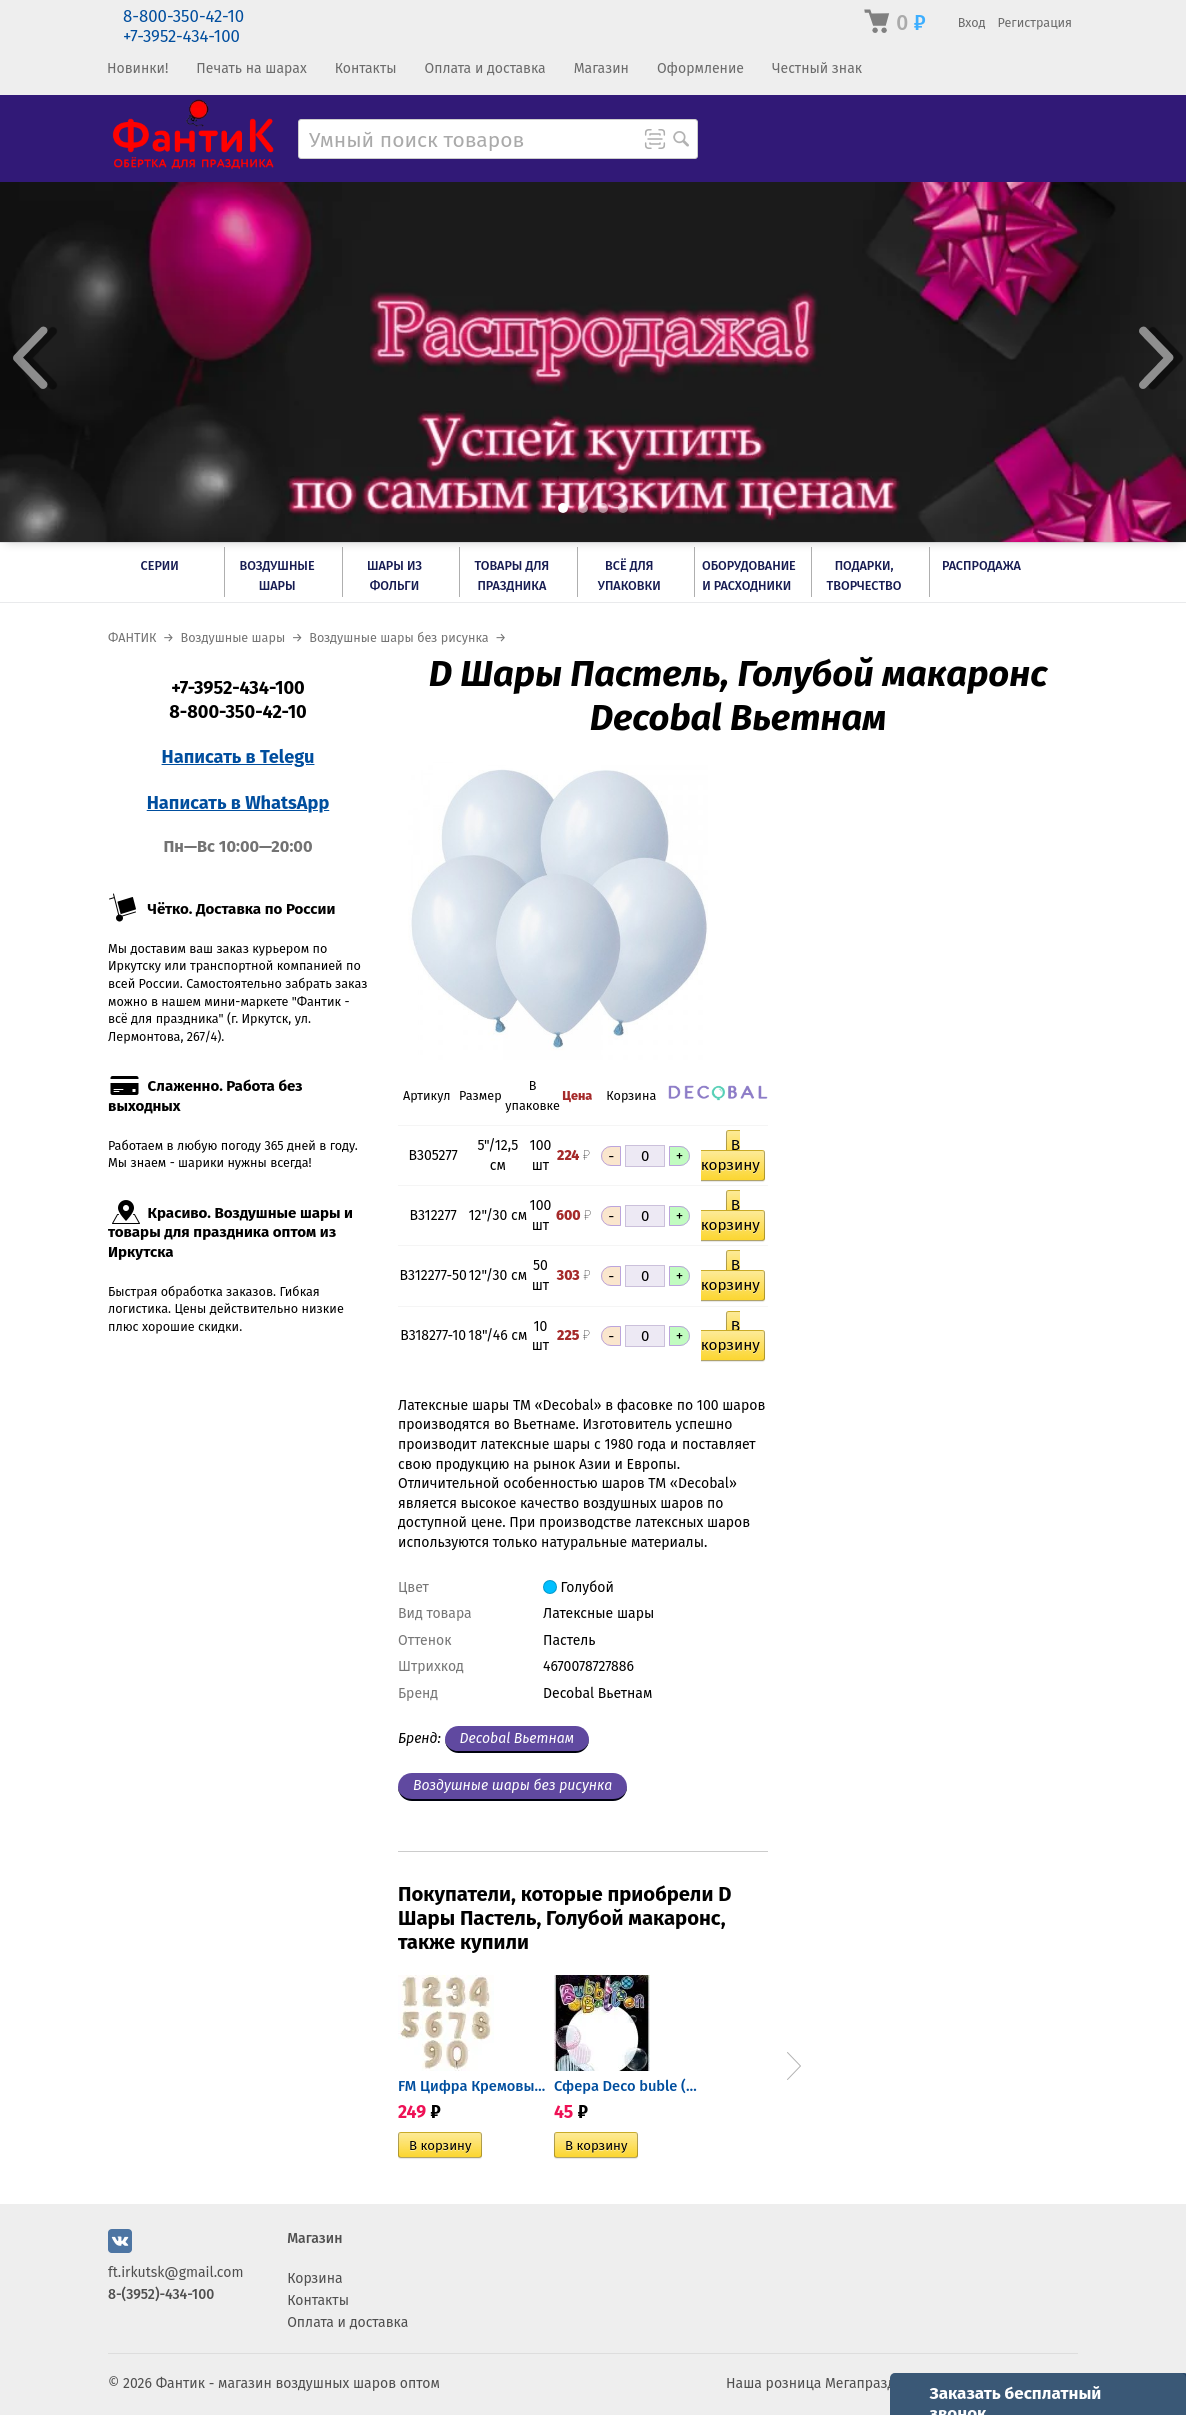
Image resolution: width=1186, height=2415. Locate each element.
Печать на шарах (251, 68)
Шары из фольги (394, 575)
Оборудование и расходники (749, 575)
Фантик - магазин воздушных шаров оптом (298, 2383)
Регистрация (1034, 22)
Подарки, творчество (864, 575)
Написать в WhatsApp (238, 803)
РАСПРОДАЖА (981, 565)
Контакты (366, 68)
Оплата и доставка (484, 68)
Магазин (601, 68)
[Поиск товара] (681, 141)
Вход (972, 22)
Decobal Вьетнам (517, 1738)
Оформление (700, 68)
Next (794, 2066)
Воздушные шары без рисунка (512, 1785)
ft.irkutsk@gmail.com (175, 2272)
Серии (160, 565)
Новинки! (137, 68)
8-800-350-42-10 (183, 16)
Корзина (315, 2278)
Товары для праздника (511, 575)
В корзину (730, 1155)
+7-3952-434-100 (181, 36)
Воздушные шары (277, 575)
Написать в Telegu (238, 757)
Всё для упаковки (629, 575)
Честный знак (817, 68)
